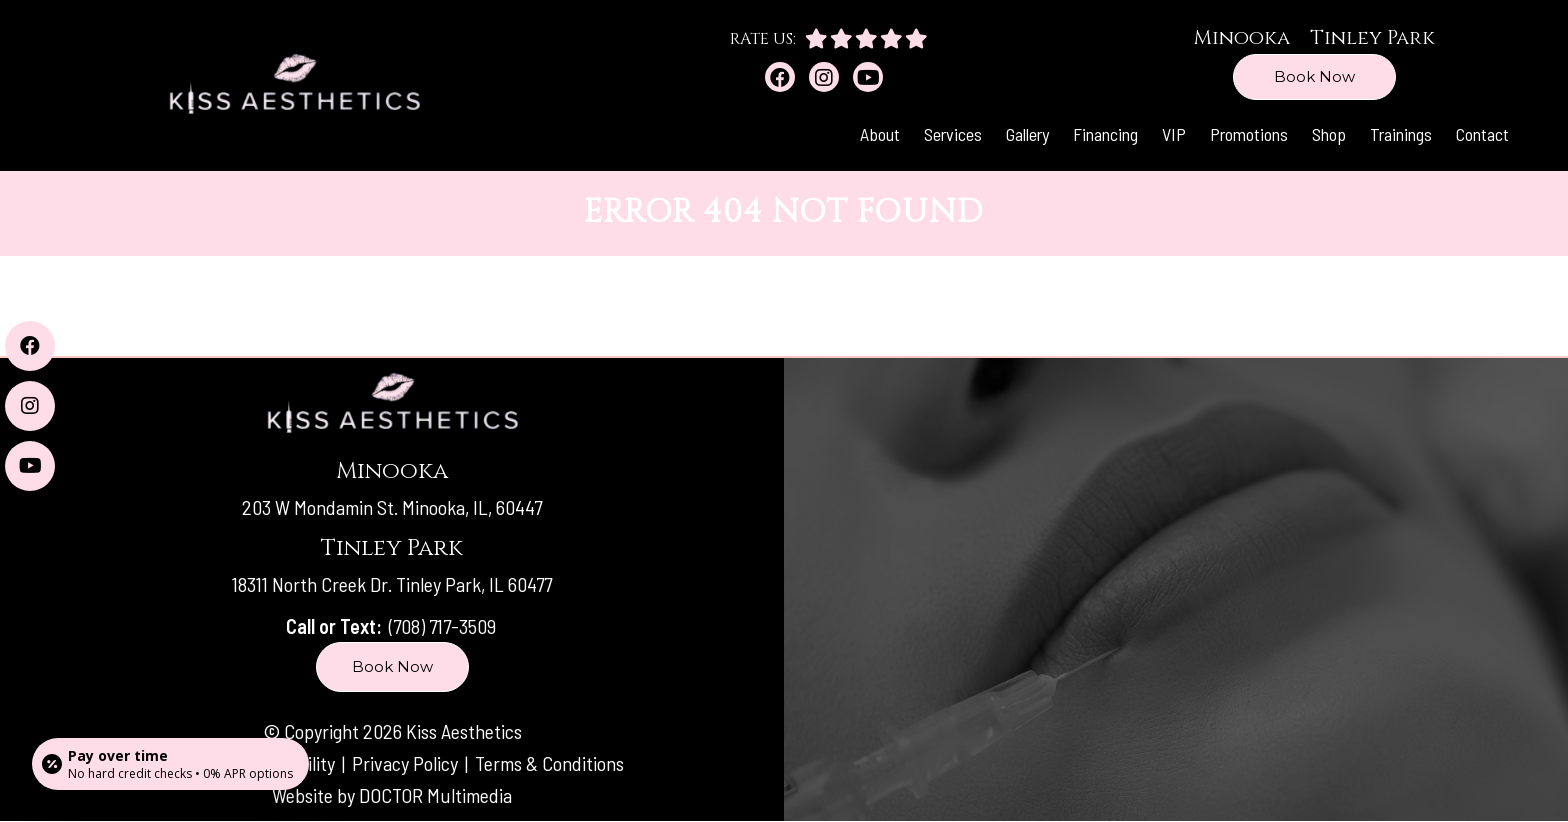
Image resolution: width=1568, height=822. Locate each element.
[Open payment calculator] (170, 764)
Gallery (1027, 134)
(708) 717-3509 (442, 626)
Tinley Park (1372, 37)
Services (953, 134)
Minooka (1241, 37)
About (880, 134)
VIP (1174, 134)
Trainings (1401, 134)
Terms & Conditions (549, 763)
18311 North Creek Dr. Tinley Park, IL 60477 (392, 584)
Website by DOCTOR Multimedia (392, 795)
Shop (1329, 134)
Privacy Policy (407, 763)
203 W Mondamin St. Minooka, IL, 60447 (392, 507)
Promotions (1249, 134)
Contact (1482, 134)
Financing (1105, 134)
